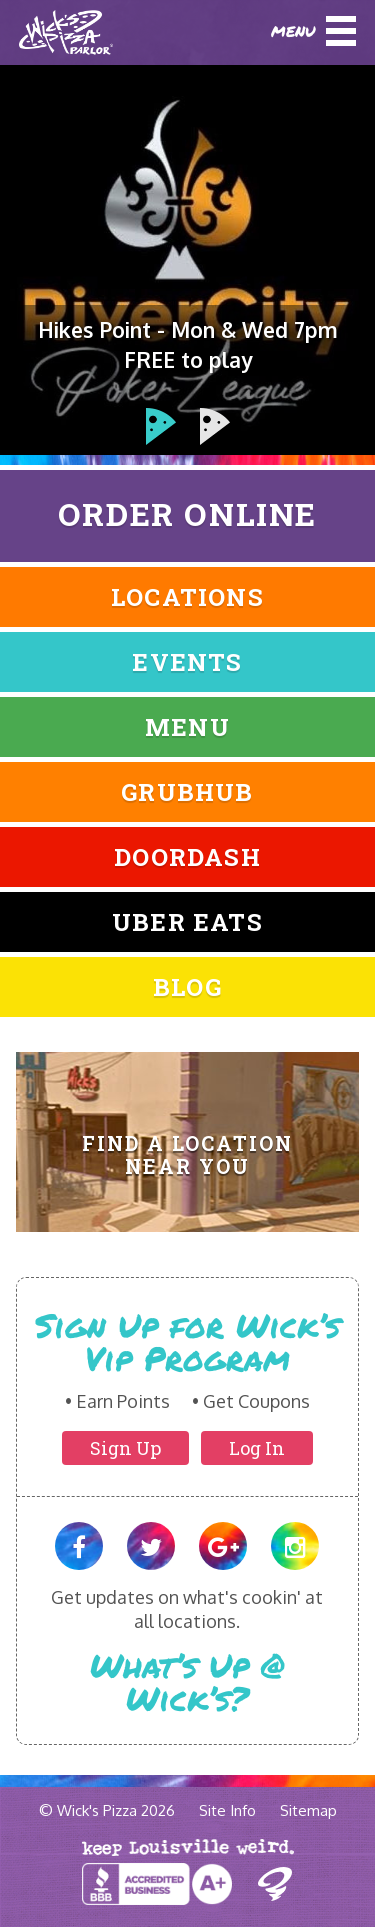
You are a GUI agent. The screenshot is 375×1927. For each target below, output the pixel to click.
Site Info (227, 1810)
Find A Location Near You (187, 1155)
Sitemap (308, 1810)
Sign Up (125, 1448)
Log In (257, 1448)
